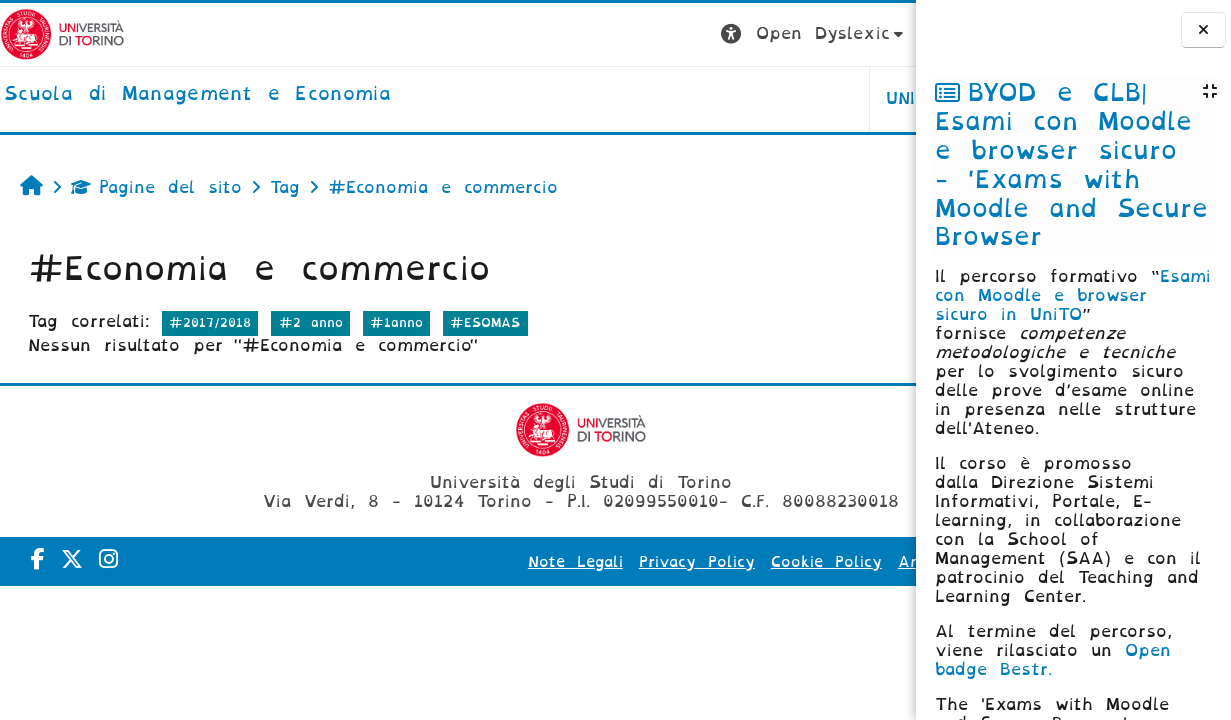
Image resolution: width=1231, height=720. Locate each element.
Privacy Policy (565, 562)
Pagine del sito (156, 187)
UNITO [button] (667, 98)
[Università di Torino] (62, 33)
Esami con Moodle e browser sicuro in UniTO (1073, 295)
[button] (568, 34)
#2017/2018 (210, 322)
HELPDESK (789, 98)
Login (876, 33)
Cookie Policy (694, 562)
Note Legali (443, 562)
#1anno (396, 322)
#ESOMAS (485, 322)
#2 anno (311, 322)
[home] (197, 95)
